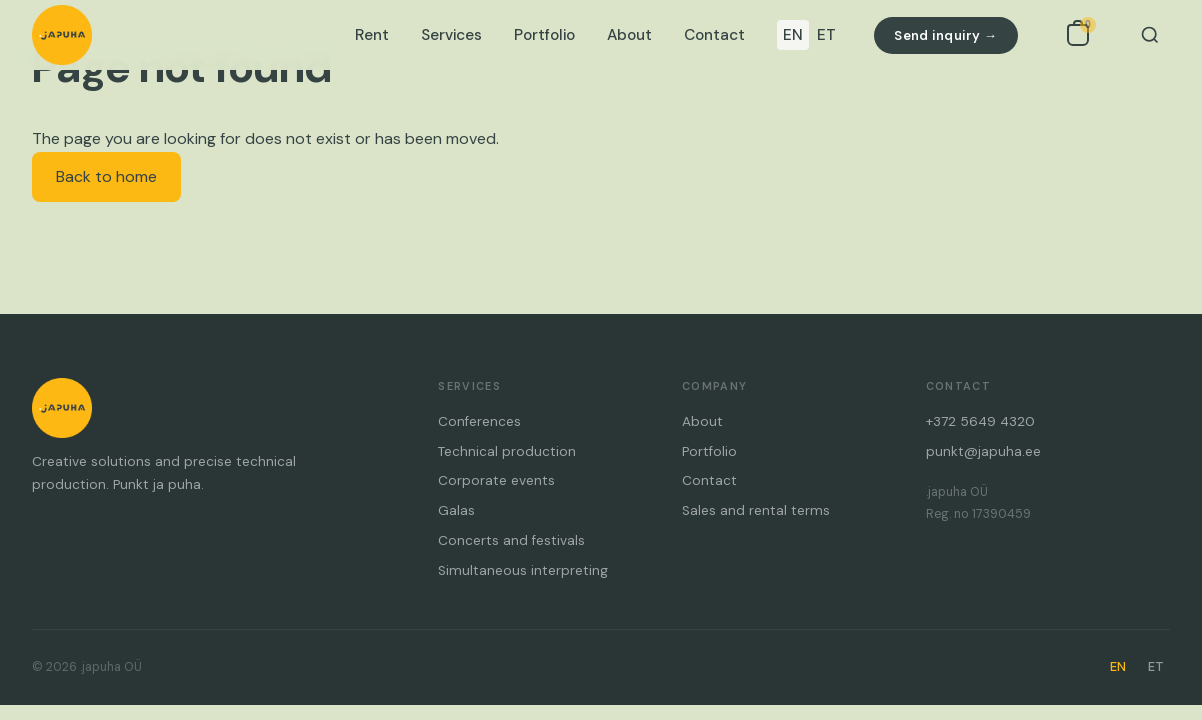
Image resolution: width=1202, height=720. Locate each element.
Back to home (106, 176)
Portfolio (544, 35)
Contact (714, 35)
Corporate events (496, 480)
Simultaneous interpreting (523, 570)
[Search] (1150, 35)
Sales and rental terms (756, 510)
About (629, 35)
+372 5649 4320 (980, 421)
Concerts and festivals (511, 540)
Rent (372, 35)
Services (451, 35)
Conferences (479, 421)
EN (793, 35)
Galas (456, 510)
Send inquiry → (945, 35)
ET (826, 35)
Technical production (507, 451)
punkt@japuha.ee (983, 451)
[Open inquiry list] (1078, 35)
